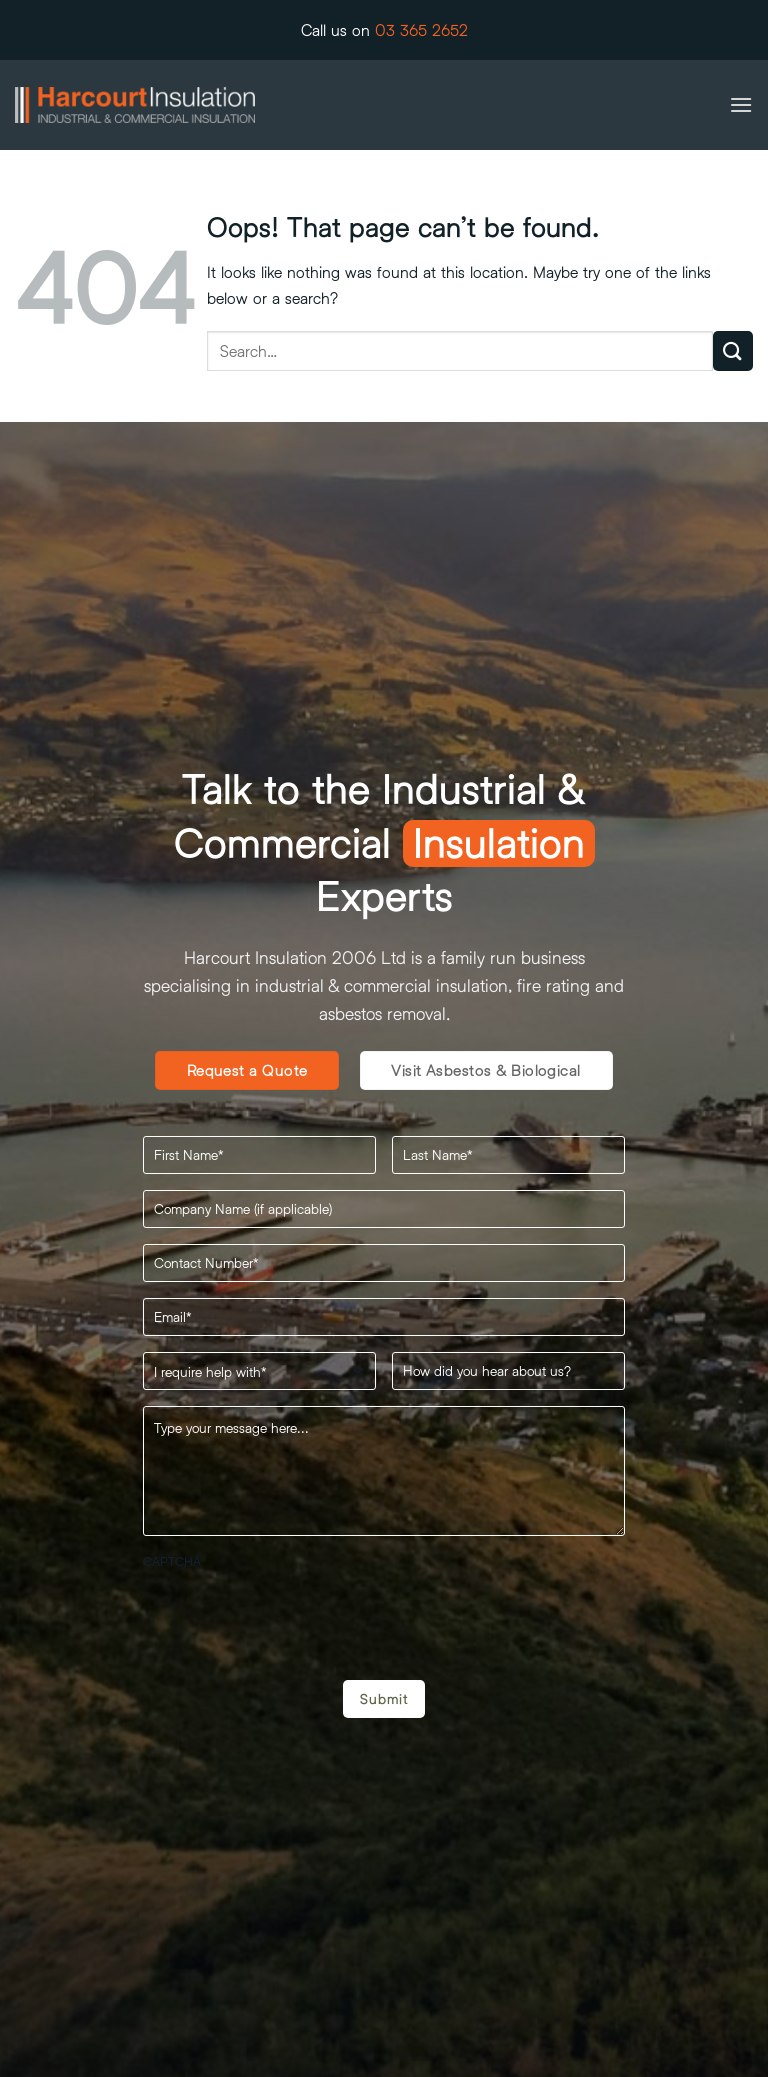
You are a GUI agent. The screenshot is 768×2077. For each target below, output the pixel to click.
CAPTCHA (172, 1561)
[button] (741, 104)
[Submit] (733, 350)
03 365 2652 (421, 29)
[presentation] (295, 1617)
